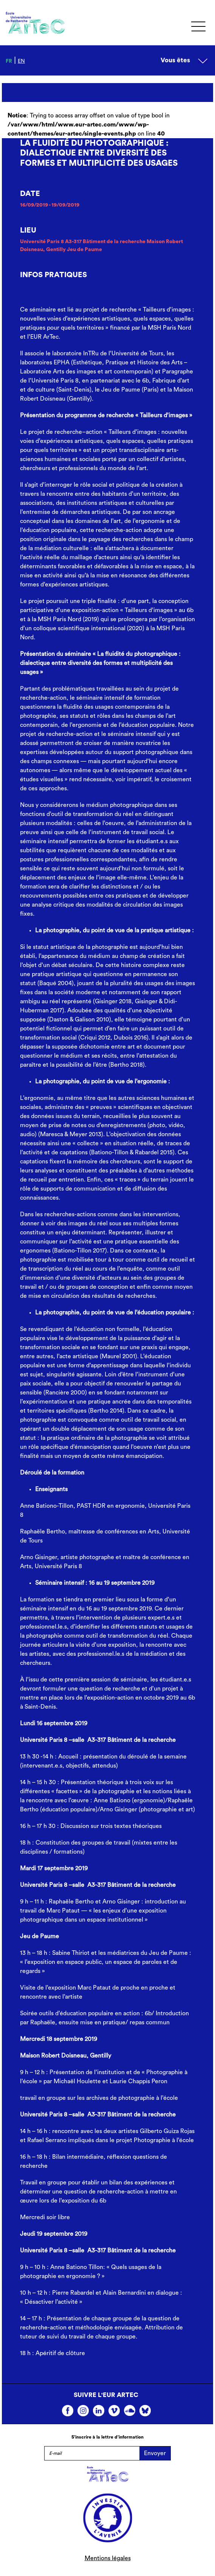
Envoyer (155, 2453)
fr (9, 61)
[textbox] (107, 930)
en (21, 61)
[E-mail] (91, 2453)
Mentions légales (108, 2558)
